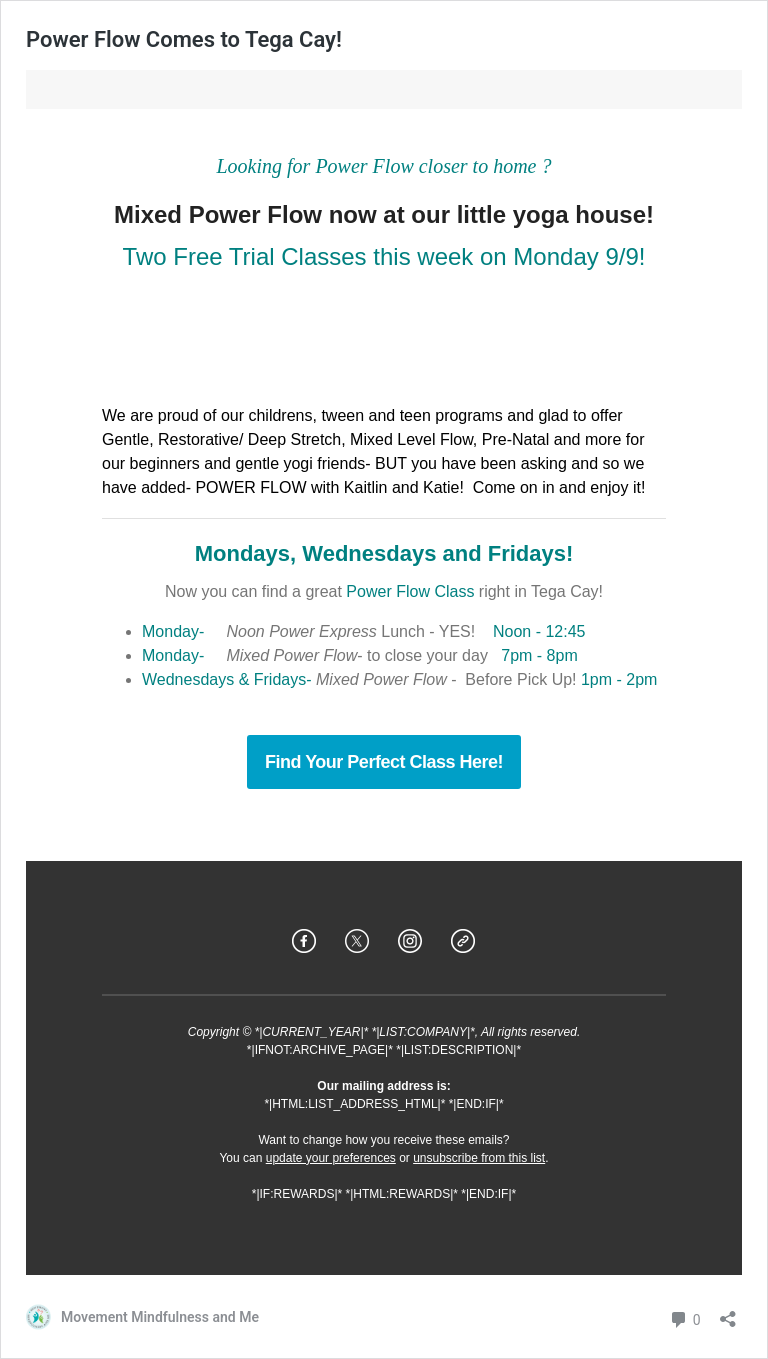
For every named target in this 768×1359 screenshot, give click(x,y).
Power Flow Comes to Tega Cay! (184, 39)
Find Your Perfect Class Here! (384, 762)
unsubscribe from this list (479, 1158)
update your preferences (331, 1158)
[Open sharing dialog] (728, 1312)
